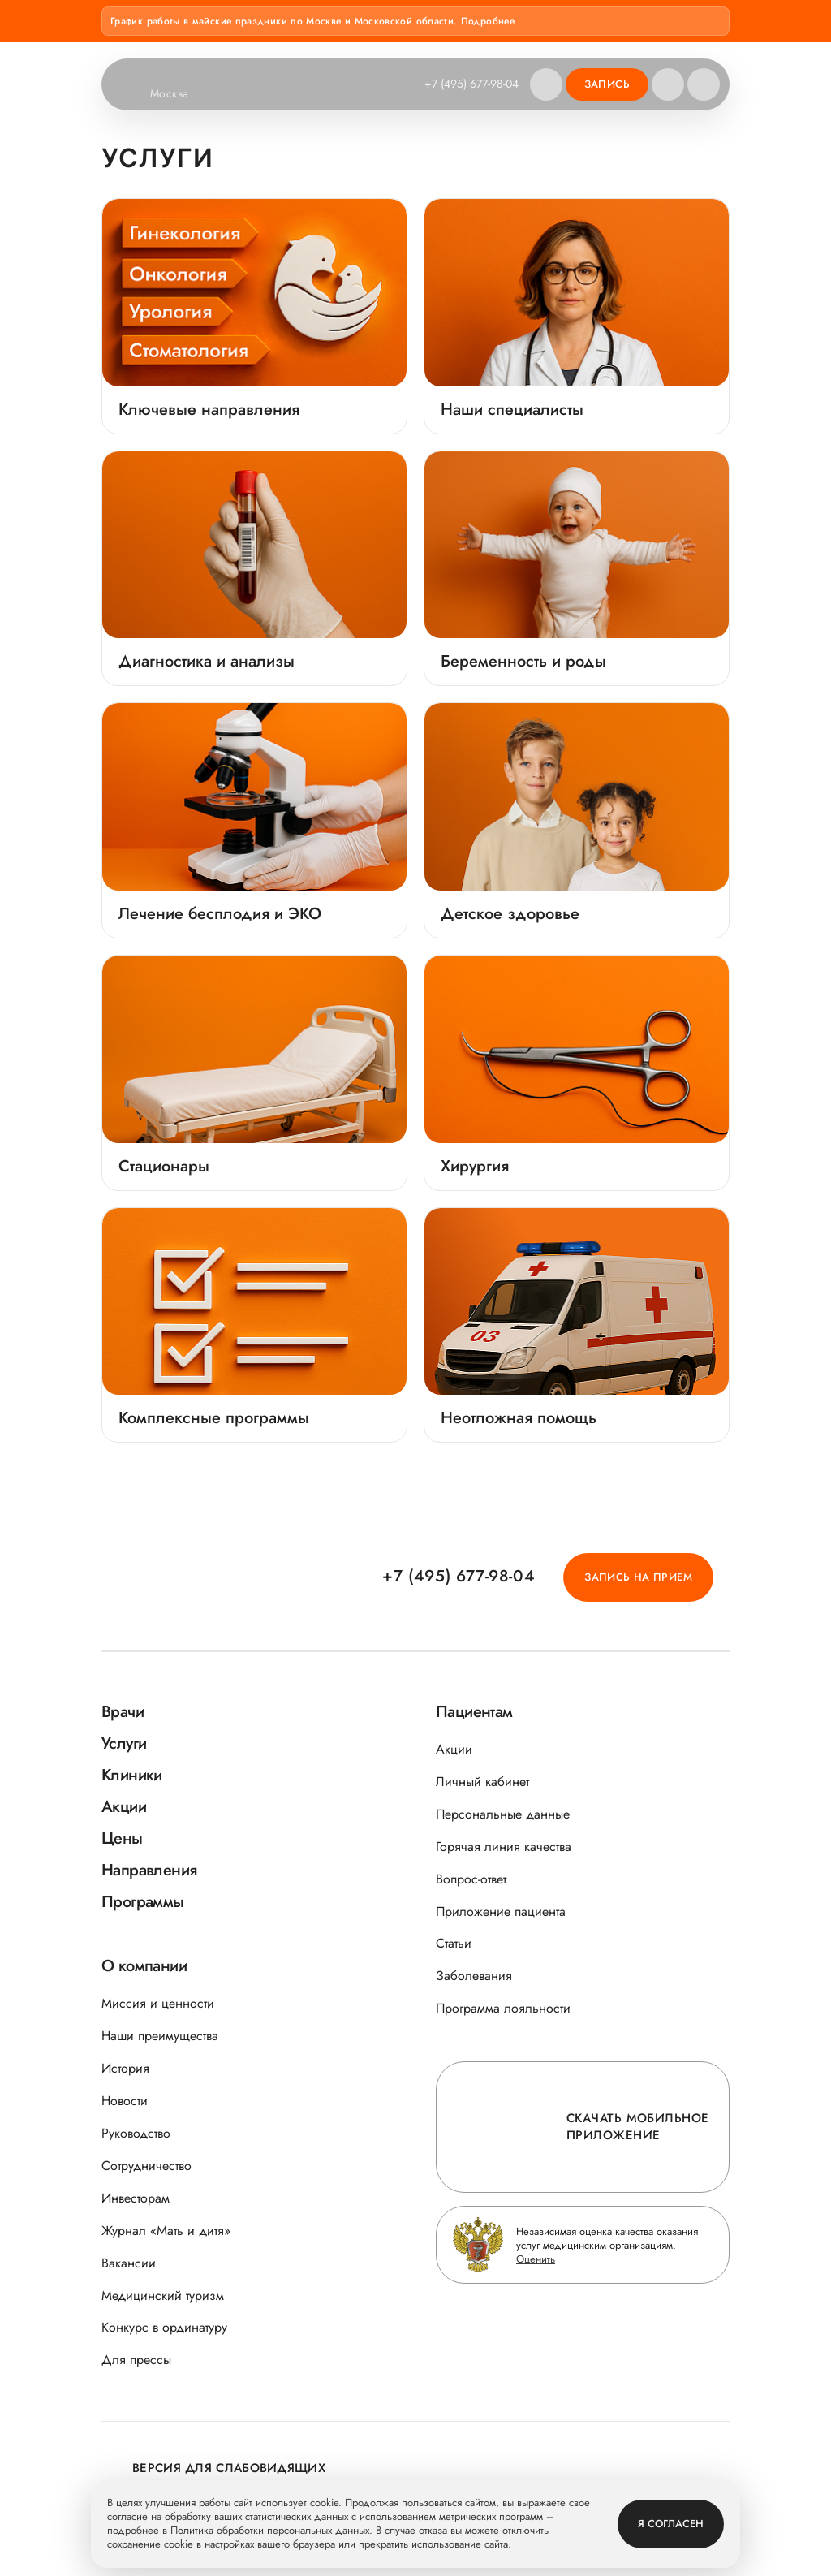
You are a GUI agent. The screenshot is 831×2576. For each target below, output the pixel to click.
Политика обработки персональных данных (269, 2531)
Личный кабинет (482, 1781)
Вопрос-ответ (471, 1879)
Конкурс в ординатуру (164, 2327)
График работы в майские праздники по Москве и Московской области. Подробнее (312, 21)
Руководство (135, 2133)
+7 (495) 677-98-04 (471, 84)
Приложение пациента (501, 1911)
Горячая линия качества (503, 1846)
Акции (454, 1749)
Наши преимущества (159, 2035)
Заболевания (474, 1975)
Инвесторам (135, 2198)
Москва (179, 94)
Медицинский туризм (162, 2295)
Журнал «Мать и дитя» (165, 2230)
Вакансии (128, 2263)
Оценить (535, 2259)
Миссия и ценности (157, 2003)
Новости (124, 2100)
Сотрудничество (146, 2165)
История (125, 2068)
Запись (607, 84)
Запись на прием (638, 1577)
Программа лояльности (503, 2008)
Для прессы (136, 2359)
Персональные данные (503, 1814)
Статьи (453, 1943)
